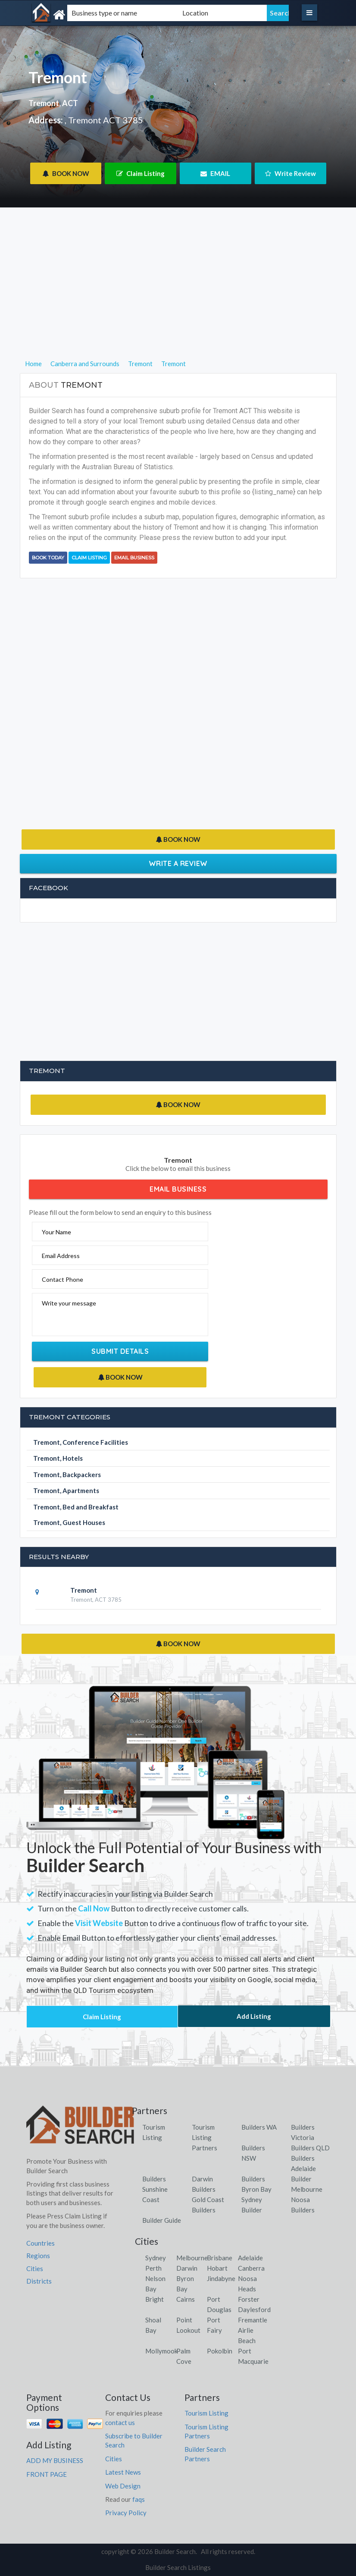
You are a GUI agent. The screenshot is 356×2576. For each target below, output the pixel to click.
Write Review (290, 173)
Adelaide (250, 2258)
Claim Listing (140, 173)
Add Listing (254, 2016)
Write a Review (178, 863)
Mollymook (161, 2351)
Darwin (186, 2268)
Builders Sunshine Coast (155, 2189)
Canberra (251, 2268)
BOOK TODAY (48, 558)
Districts (39, 2281)
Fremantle (252, 2320)
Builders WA (259, 2127)
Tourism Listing (206, 2413)
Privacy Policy (126, 2512)
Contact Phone (62, 1279)
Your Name (56, 1232)
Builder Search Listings (178, 2567)
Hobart (217, 2268)
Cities (34, 2268)
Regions (38, 2255)
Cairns (185, 2299)
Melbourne (192, 2258)
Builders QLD (310, 2148)
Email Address (61, 1255)
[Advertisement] (178, 298)
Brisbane (219, 2258)
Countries (40, 2243)
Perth (153, 2268)
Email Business (134, 558)
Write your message (69, 1303)
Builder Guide (161, 2220)
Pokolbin (219, 2351)
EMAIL (215, 173)
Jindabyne (221, 2278)
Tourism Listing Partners (204, 2137)
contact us (120, 2422)
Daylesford (254, 2309)
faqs (138, 2499)
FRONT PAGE (46, 2474)
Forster (248, 2299)
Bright (154, 2299)
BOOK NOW (65, 173)
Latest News (123, 2472)
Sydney (155, 2258)
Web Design (123, 2486)
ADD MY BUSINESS (54, 2460)
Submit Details (120, 1351)
